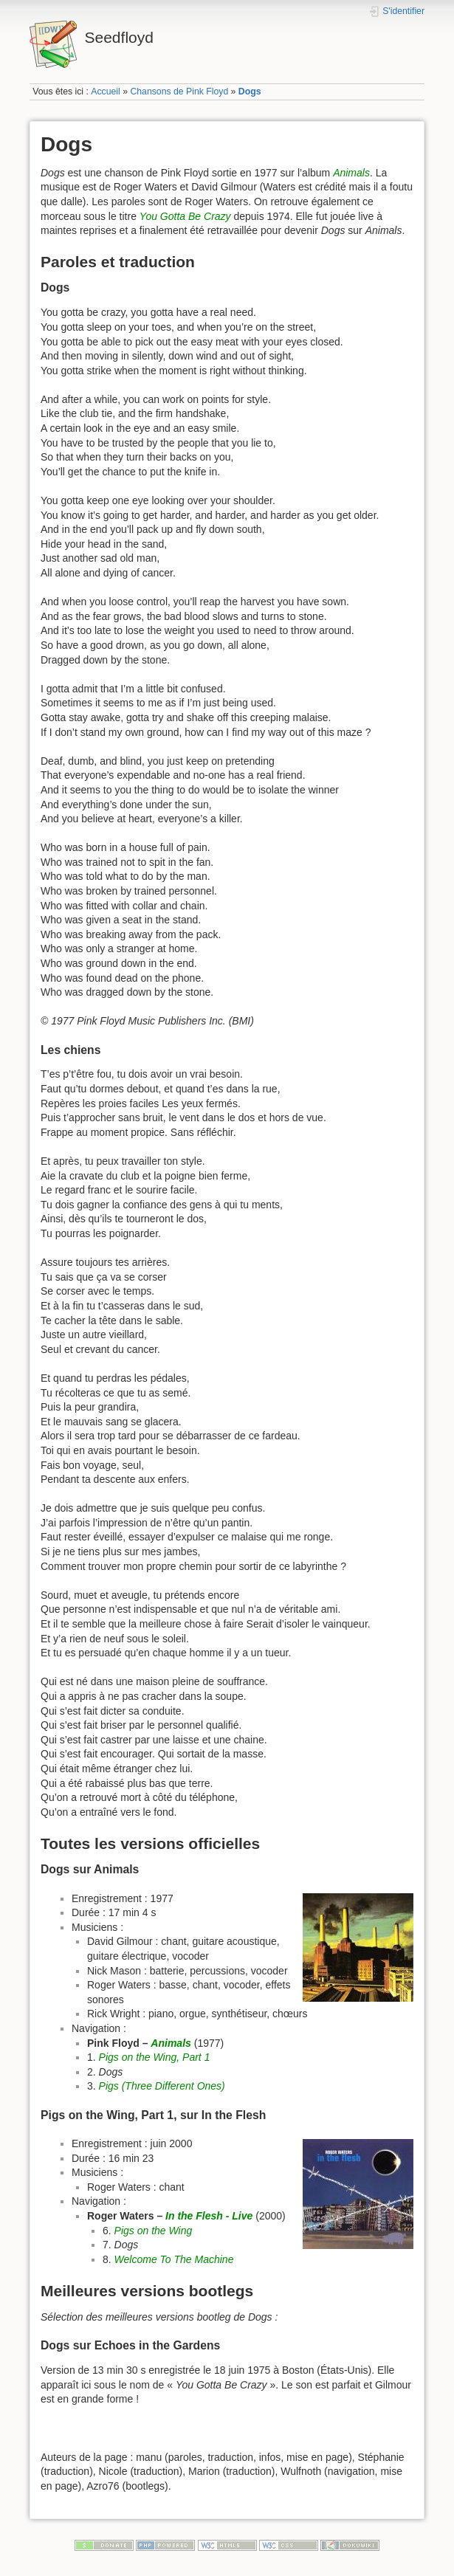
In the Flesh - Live (208, 2216)
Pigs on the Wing (153, 2230)
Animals (351, 173)
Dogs (249, 91)
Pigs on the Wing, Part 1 (154, 2057)
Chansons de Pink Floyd (179, 91)
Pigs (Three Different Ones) (162, 2086)
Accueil (105, 91)
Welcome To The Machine (174, 2259)
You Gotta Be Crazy (185, 216)
